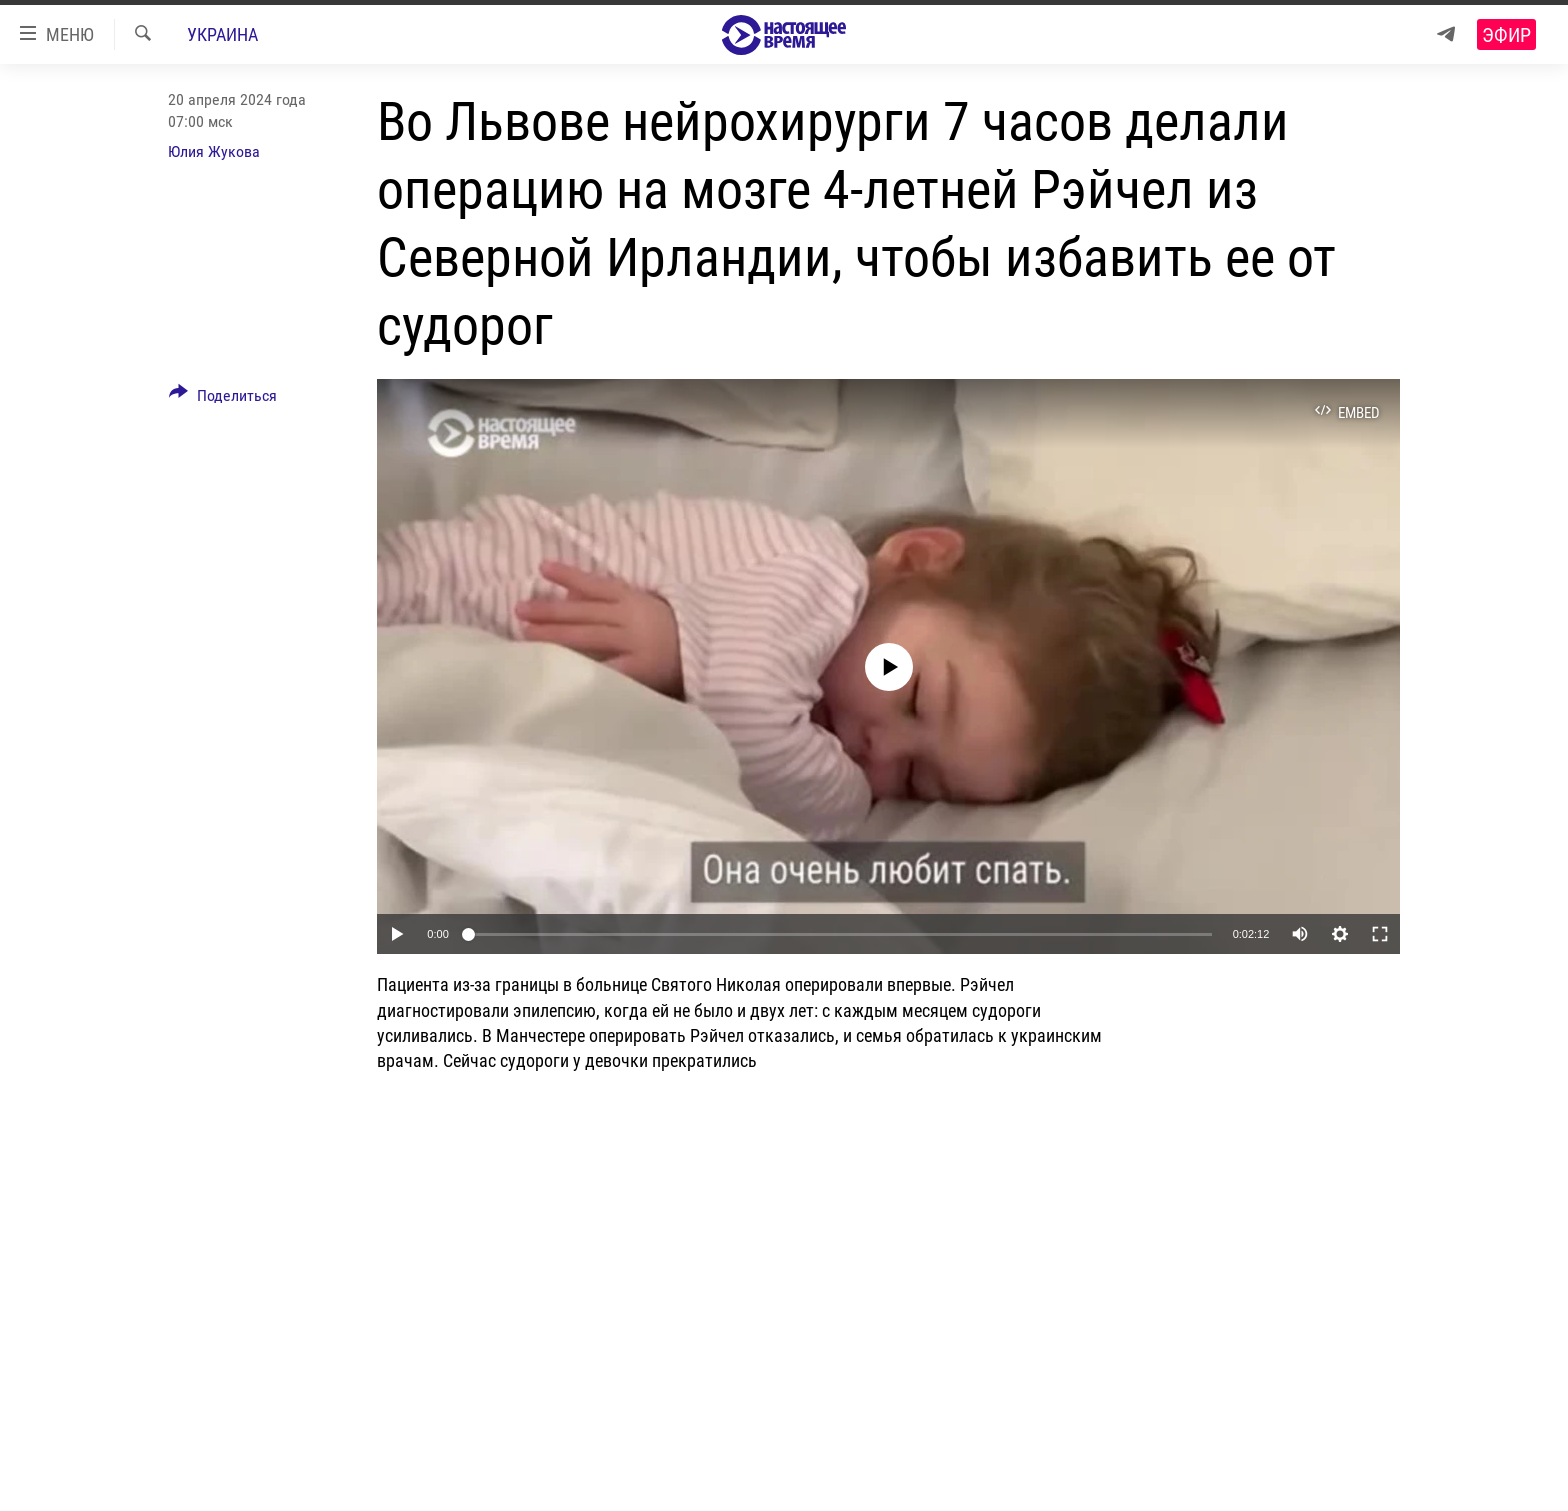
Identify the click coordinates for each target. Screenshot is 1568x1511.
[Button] (223, 399)
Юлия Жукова (214, 151)
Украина (222, 34)
